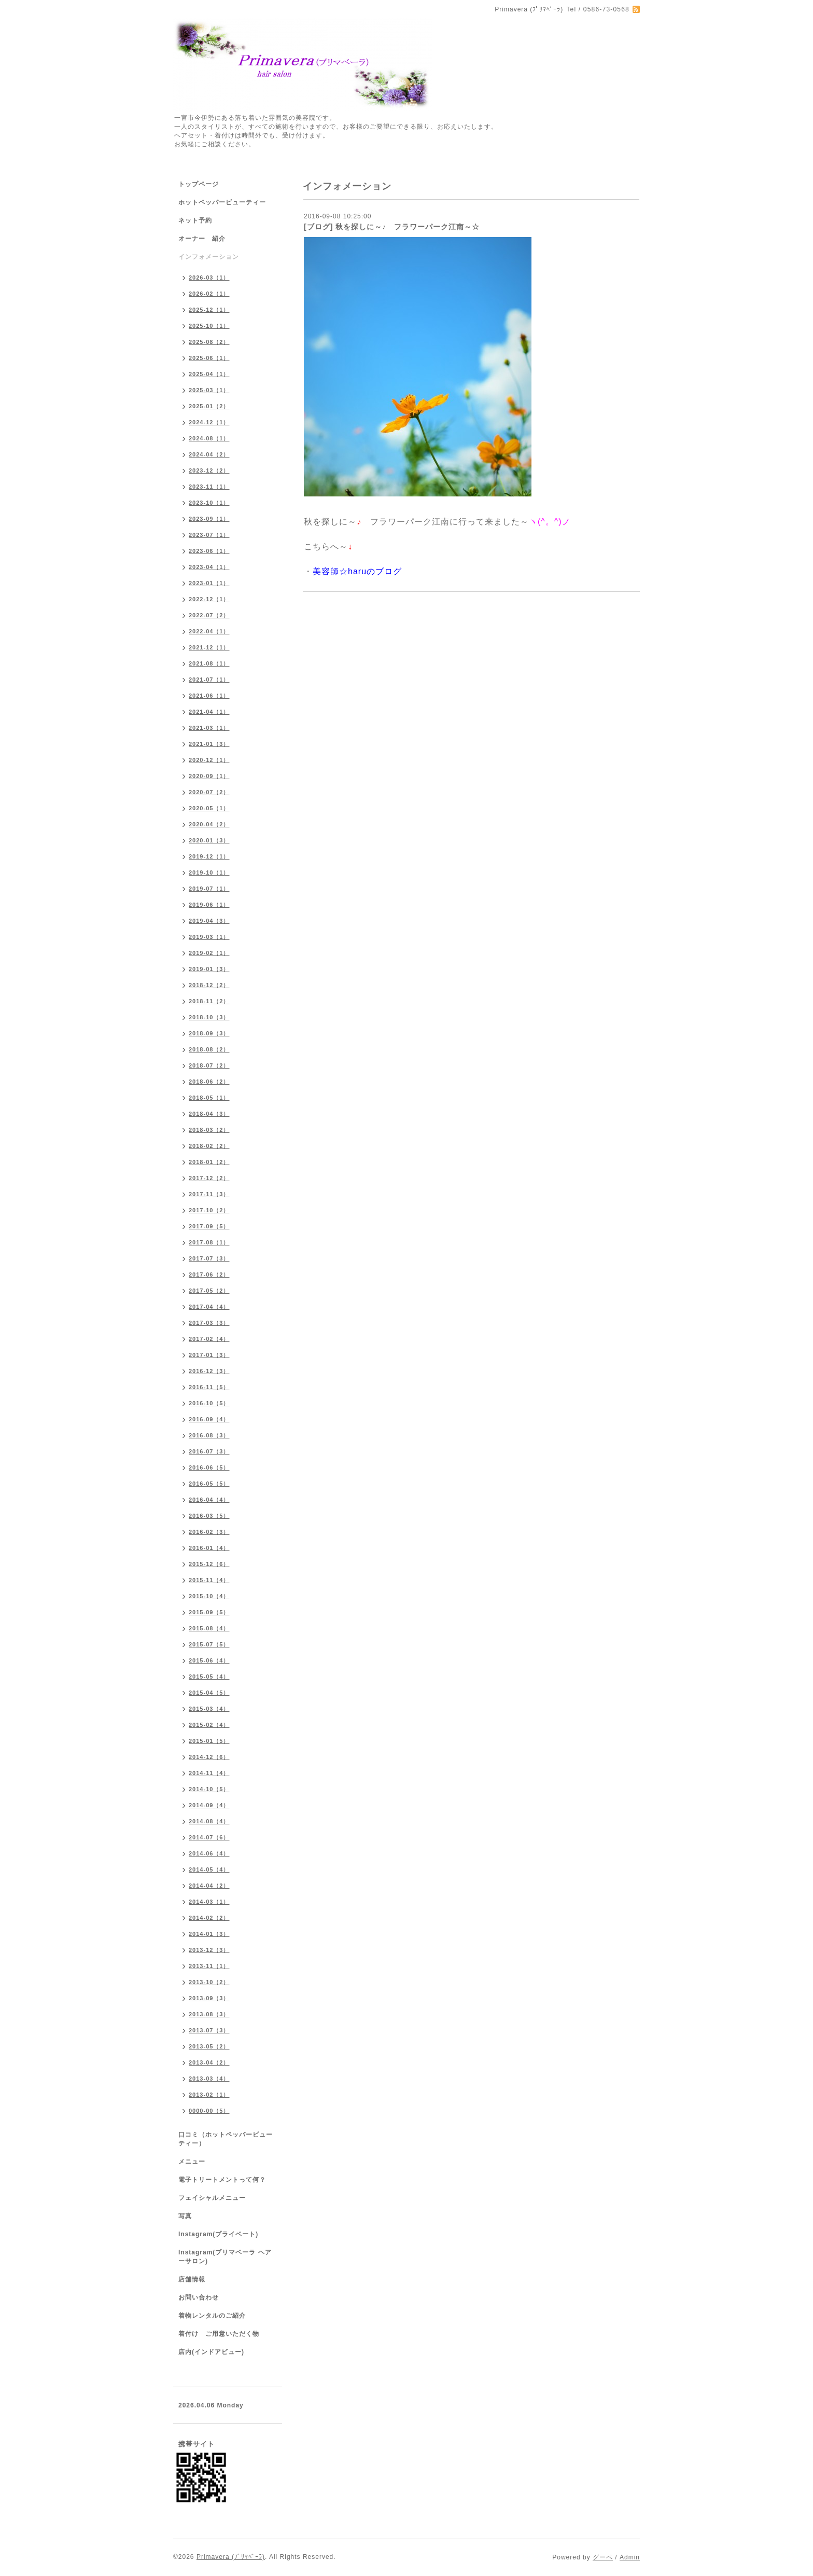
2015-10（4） (209, 1596)
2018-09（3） (209, 1033)
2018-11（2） (209, 1001)
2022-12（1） (209, 599)
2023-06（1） (209, 551)
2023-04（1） (209, 567)
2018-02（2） (209, 1146)
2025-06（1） (209, 358)
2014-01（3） (209, 1934)
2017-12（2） (209, 1178)
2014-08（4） (209, 1821)
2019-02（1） (209, 953)
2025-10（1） (209, 326)
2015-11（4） (209, 1580)
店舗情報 (191, 2279)
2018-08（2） (209, 1049)
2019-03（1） (209, 937)
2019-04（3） (209, 921)
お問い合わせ (198, 2297)
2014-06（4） (209, 1853)
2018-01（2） (209, 1162)
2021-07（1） (209, 679)
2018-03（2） (209, 1130)
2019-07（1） (209, 888)
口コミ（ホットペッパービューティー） (225, 2139)
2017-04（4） (209, 1307)
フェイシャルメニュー (212, 2197)
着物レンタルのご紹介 (212, 2315)
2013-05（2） (209, 2046)
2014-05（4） (209, 1869)
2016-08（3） (209, 1435)
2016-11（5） (209, 1387)
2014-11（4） (209, 1773)
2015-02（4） (209, 1725)
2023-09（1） (209, 519)
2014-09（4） (209, 1805)
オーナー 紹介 (202, 238)
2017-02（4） (209, 1339)
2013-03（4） (209, 2078)
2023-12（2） (209, 470)
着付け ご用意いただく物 (218, 2333)
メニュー (191, 2161)
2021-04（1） (209, 712)
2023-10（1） (209, 503)
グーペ (603, 2557)
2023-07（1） (209, 535)
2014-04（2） (209, 1885)
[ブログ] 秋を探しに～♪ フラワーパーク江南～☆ (392, 227)
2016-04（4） (209, 1500)
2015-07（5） (209, 1644)
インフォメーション (208, 256)
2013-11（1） (209, 1966)
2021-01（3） (209, 744)
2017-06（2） (209, 1274)
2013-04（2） (209, 2062)
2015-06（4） (209, 1660)
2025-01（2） (209, 406)
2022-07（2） (209, 615)
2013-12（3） (209, 1950)
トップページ (198, 184)
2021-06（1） (209, 696)
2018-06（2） (209, 1081)
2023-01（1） (209, 583)
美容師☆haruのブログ (357, 571)
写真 (185, 2216)
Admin (630, 2557)
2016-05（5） (209, 1483)
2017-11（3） (209, 1194)
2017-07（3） (209, 1258)
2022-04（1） (209, 631)
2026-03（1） (209, 277)
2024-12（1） (209, 422)
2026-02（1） (209, 293)
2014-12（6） (209, 1757)
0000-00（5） (209, 2111)
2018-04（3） (209, 1114)
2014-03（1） (209, 1902)
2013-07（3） (209, 2030)
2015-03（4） (209, 1709)
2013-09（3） (209, 1998)
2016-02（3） (209, 1532)
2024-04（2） (209, 454)
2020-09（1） (209, 776)
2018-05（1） (209, 1098)
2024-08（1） (209, 438)
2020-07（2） (209, 792)
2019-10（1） (209, 872)
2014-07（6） (209, 1837)
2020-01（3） (209, 840)
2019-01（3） (209, 969)
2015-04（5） (209, 1692)
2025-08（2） (209, 342)
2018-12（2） (209, 985)
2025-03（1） (209, 390)
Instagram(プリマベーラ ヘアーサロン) (225, 2257)
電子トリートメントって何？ (222, 2179)
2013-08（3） (209, 2014)
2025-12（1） (209, 310)
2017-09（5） (209, 1226)
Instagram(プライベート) (218, 2234)
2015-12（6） (209, 1564)
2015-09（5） (209, 1612)
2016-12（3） (209, 1371)
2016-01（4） (209, 1548)
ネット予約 (195, 220)
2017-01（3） (209, 1355)
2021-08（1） (209, 663)
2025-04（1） (209, 374)
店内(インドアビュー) (211, 2352)
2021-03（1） (209, 728)
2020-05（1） (209, 808)
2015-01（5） (209, 1741)
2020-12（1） (209, 760)
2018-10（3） (209, 1017)
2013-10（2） (209, 1982)
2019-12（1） (209, 856)
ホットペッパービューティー (222, 202)
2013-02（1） (209, 2095)
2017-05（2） (209, 1290)
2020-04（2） (209, 824)
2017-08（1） (209, 1242)
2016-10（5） (209, 1403)
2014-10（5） (209, 1789)
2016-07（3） (209, 1451)
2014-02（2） (209, 1918)
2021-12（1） (209, 647)
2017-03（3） (209, 1323)
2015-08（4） (209, 1628)
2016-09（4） (209, 1419)
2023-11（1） (209, 486)
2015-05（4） (209, 1676)
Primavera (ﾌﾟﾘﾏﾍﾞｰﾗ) (231, 2556)
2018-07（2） (209, 1065)
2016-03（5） (209, 1516)
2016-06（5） (209, 1467)
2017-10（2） (209, 1210)
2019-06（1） (209, 905)
